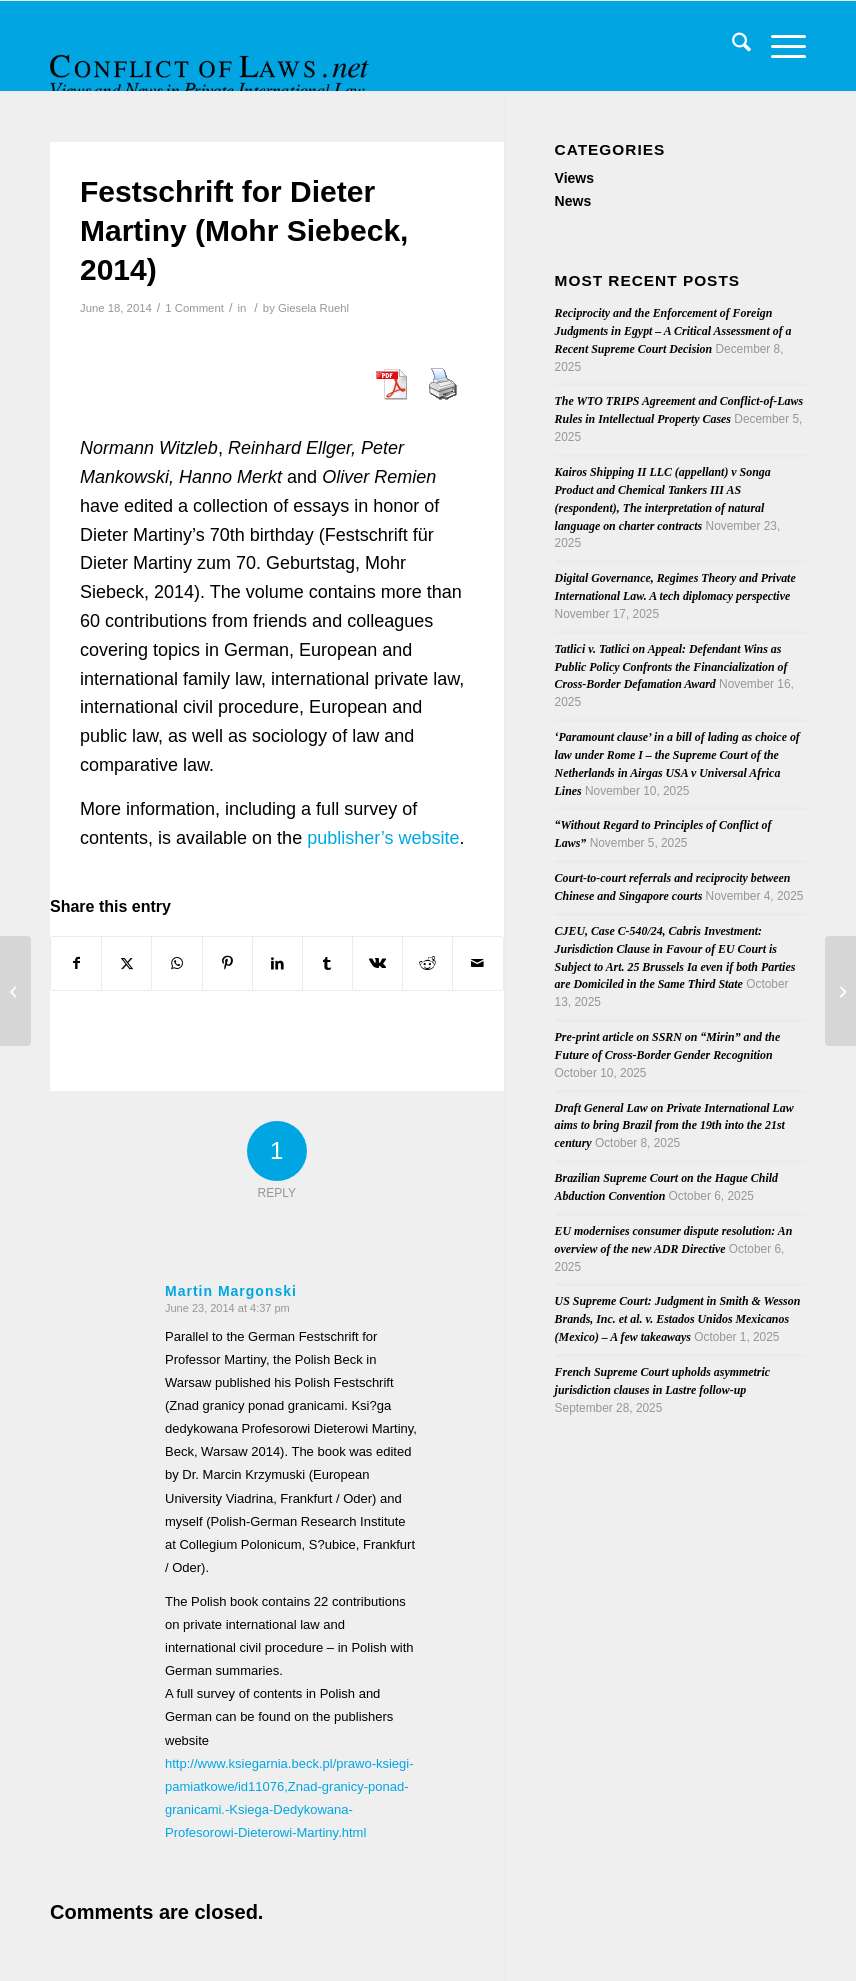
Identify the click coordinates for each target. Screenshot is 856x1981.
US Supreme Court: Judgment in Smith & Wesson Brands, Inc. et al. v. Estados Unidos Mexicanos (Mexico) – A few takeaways (678, 1319)
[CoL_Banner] (212, 63)
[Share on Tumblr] (327, 963)
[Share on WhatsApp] (176, 963)
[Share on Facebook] (76, 963)
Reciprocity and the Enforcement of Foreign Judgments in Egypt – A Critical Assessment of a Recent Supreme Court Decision (673, 331)
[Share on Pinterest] (227, 963)
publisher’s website (383, 838)
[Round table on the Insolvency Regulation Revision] (840, 991)
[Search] (731, 46)
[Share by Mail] (477, 963)
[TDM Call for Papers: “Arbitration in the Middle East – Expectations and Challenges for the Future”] (15, 991)
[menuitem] (731, 46)
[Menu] (778, 46)
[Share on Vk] (377, 963)
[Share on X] (126, 963)
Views (574, 178)
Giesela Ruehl (313, 308)
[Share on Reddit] (427, 963)
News (573, 201)
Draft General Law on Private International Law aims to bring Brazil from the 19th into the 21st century (674, 1126)
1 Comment (194, 308)
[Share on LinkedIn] (277, 963)
